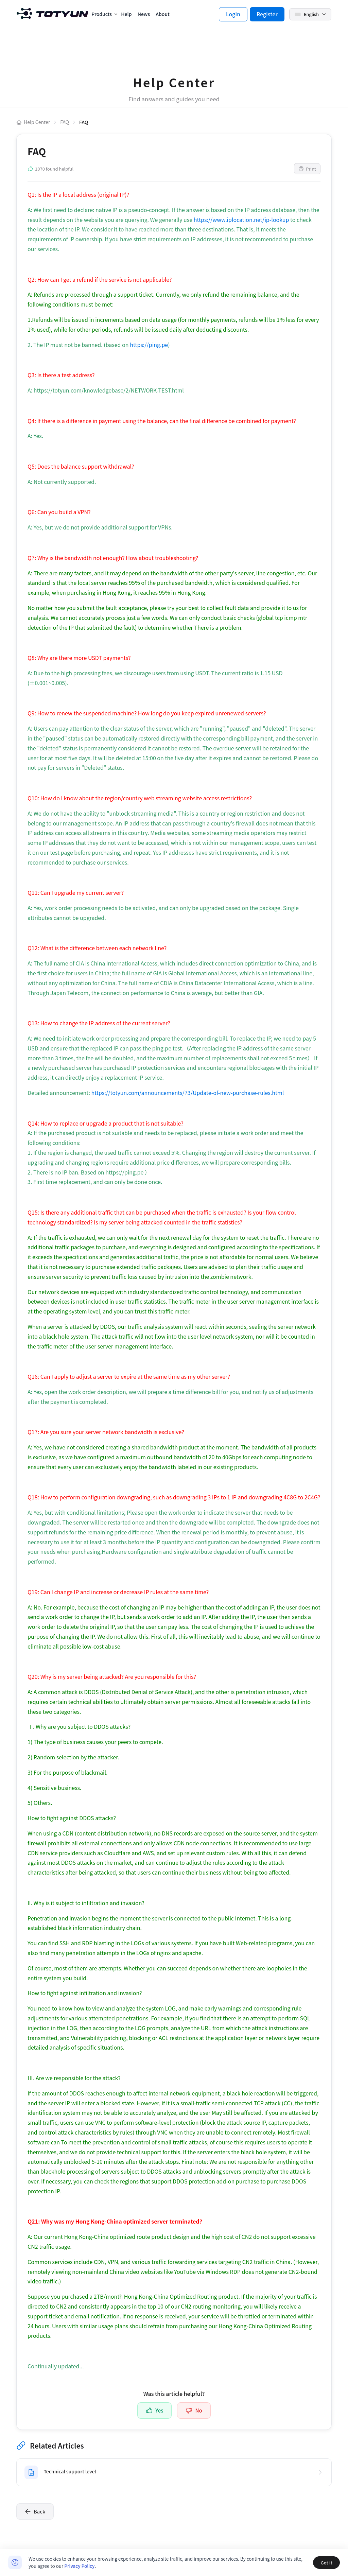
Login (233, 14)
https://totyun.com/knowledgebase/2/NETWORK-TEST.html (109, 390)
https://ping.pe (149, 345)
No (194, 2410)
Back (35, 2511)
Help (126, 14)
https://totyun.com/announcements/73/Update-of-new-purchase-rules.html (187, 1093)
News (144, 14)
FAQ (64, 122)
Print (307, 169)
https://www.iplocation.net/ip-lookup (241, 219)
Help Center (33, 122)
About (162, 14)
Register (267, 14)
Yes (154, 2410)
